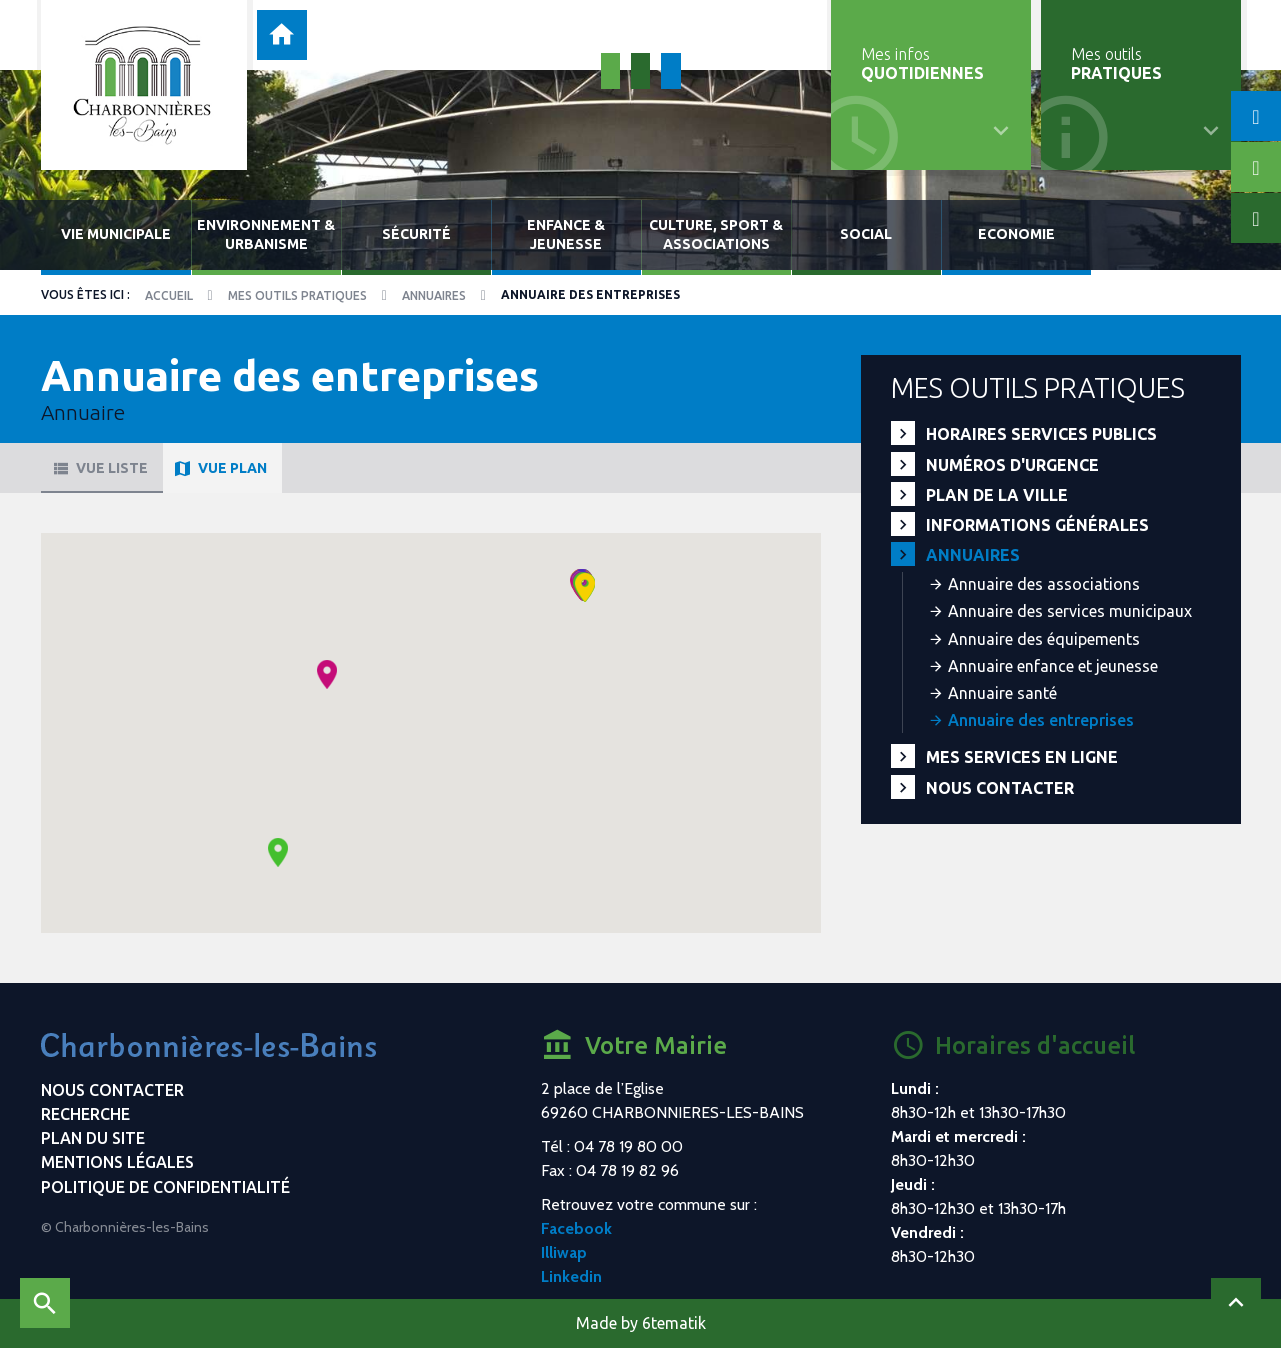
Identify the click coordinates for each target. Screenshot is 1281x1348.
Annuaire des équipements (1044, 639)
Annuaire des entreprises (1041, 720)
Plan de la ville (997, 495)
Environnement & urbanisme (266, 234)
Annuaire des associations (1044, 584)
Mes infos (922, 63)
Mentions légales (117, 1162)
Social (866, 234)
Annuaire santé (1002, 693)
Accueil (169, 295)
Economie (1016, 234)
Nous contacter (1000, 788)
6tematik (674, 1323)
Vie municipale (116, 234)
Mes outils (1116, 63)
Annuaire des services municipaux (1070, 611)
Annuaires (434, 295)
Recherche (85, 1114)
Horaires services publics (1041, 434)
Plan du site (93, 1138)
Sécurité (416, 234)
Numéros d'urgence (1012, 465)
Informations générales (1037, 525)
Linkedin (571, 1276)
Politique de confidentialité (165, 1187)
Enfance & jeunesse (566, 234)
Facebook (576, 1228)
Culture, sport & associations (716, 234)
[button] (327, 674)
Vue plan (220, 468)
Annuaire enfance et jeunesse (1053, 666)
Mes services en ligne (1022, 757)
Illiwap (564, 1252)
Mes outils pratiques (297, 295)
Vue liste (99, 468)
